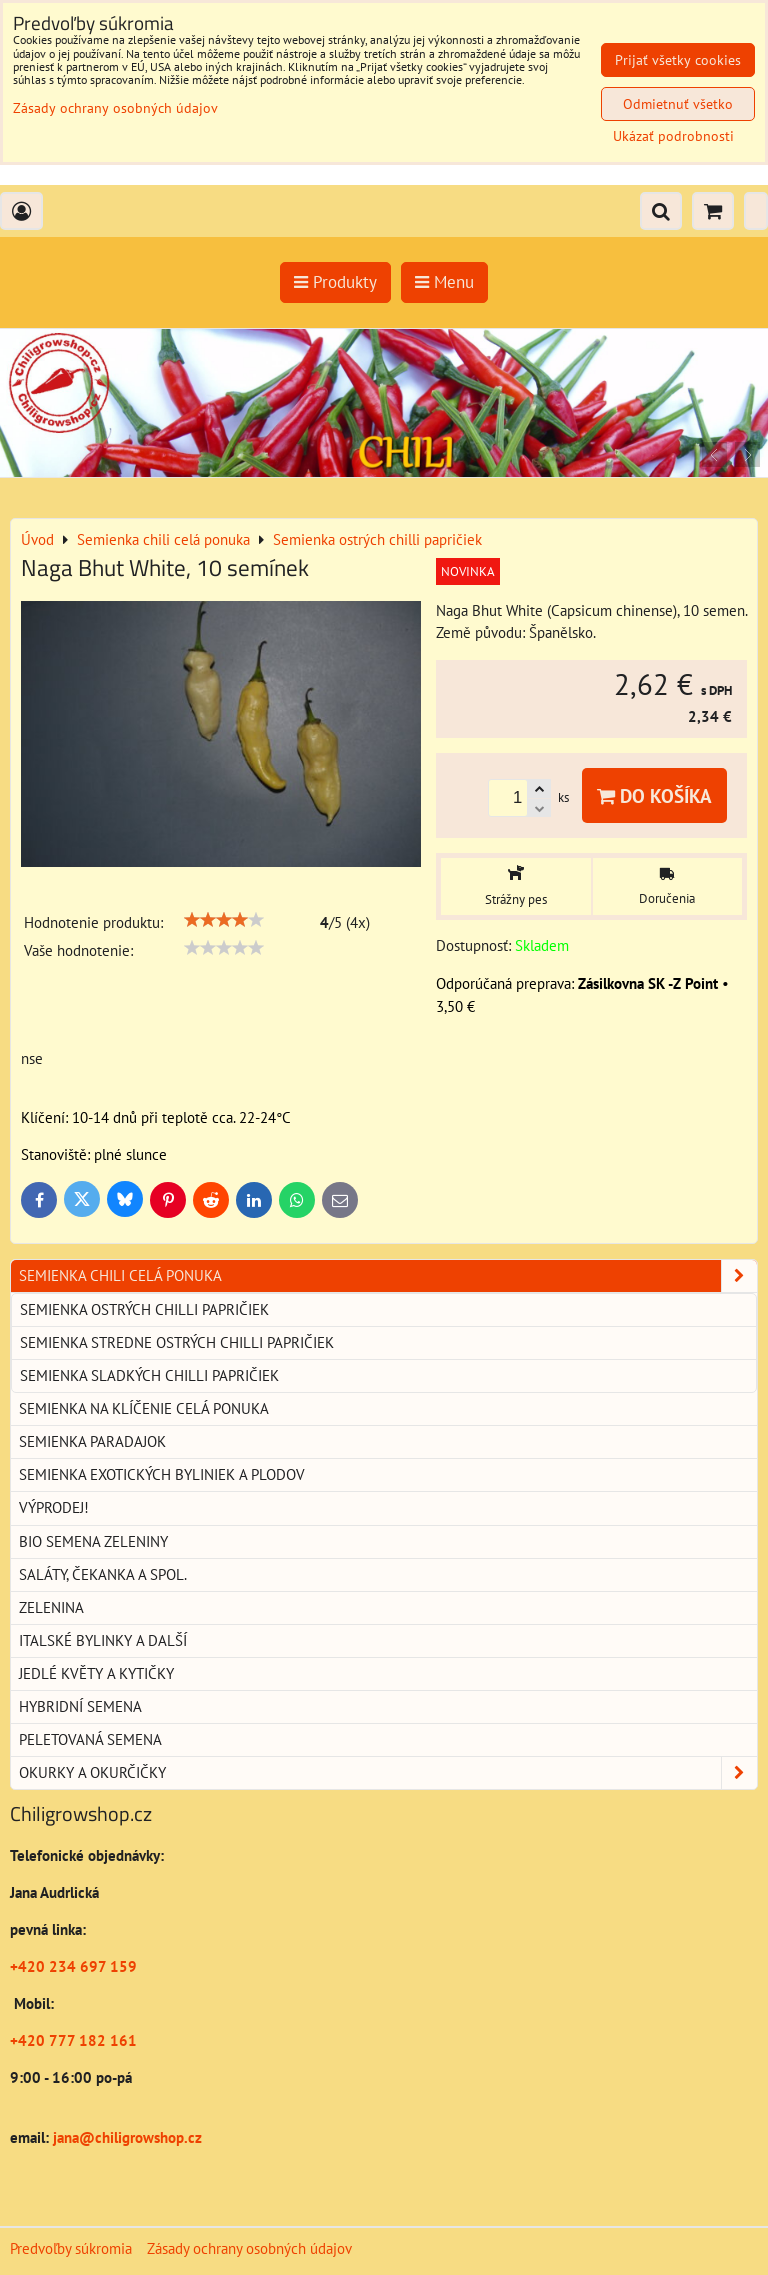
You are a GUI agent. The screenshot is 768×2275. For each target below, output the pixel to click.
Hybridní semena (80, 1706)
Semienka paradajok (92, 1441)
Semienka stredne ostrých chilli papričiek (177, 1342)
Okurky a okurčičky (388, 1773)
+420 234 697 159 (73, 1966)
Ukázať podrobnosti (673, 136)
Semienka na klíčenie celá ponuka (144, 1408)
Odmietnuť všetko (678, 104)
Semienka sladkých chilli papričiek (149, 1375)
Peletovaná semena (90, 1739)
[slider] (224, 920)
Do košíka (654, 795)
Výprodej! (54, 1507)
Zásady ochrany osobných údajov (249, 2248)
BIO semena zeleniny (93, 1541)
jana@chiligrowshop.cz (125, 2137)
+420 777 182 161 (73, 2040)
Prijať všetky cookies (678, 60)
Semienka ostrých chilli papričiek (144, 1309)
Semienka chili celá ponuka (388, 1276)
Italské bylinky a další (103, 1640)
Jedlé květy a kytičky (96, 1673)
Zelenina (51, 1607)
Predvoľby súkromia (71, 2248)
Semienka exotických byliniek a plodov (162, 1474)
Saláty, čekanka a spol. (103, 1574)
